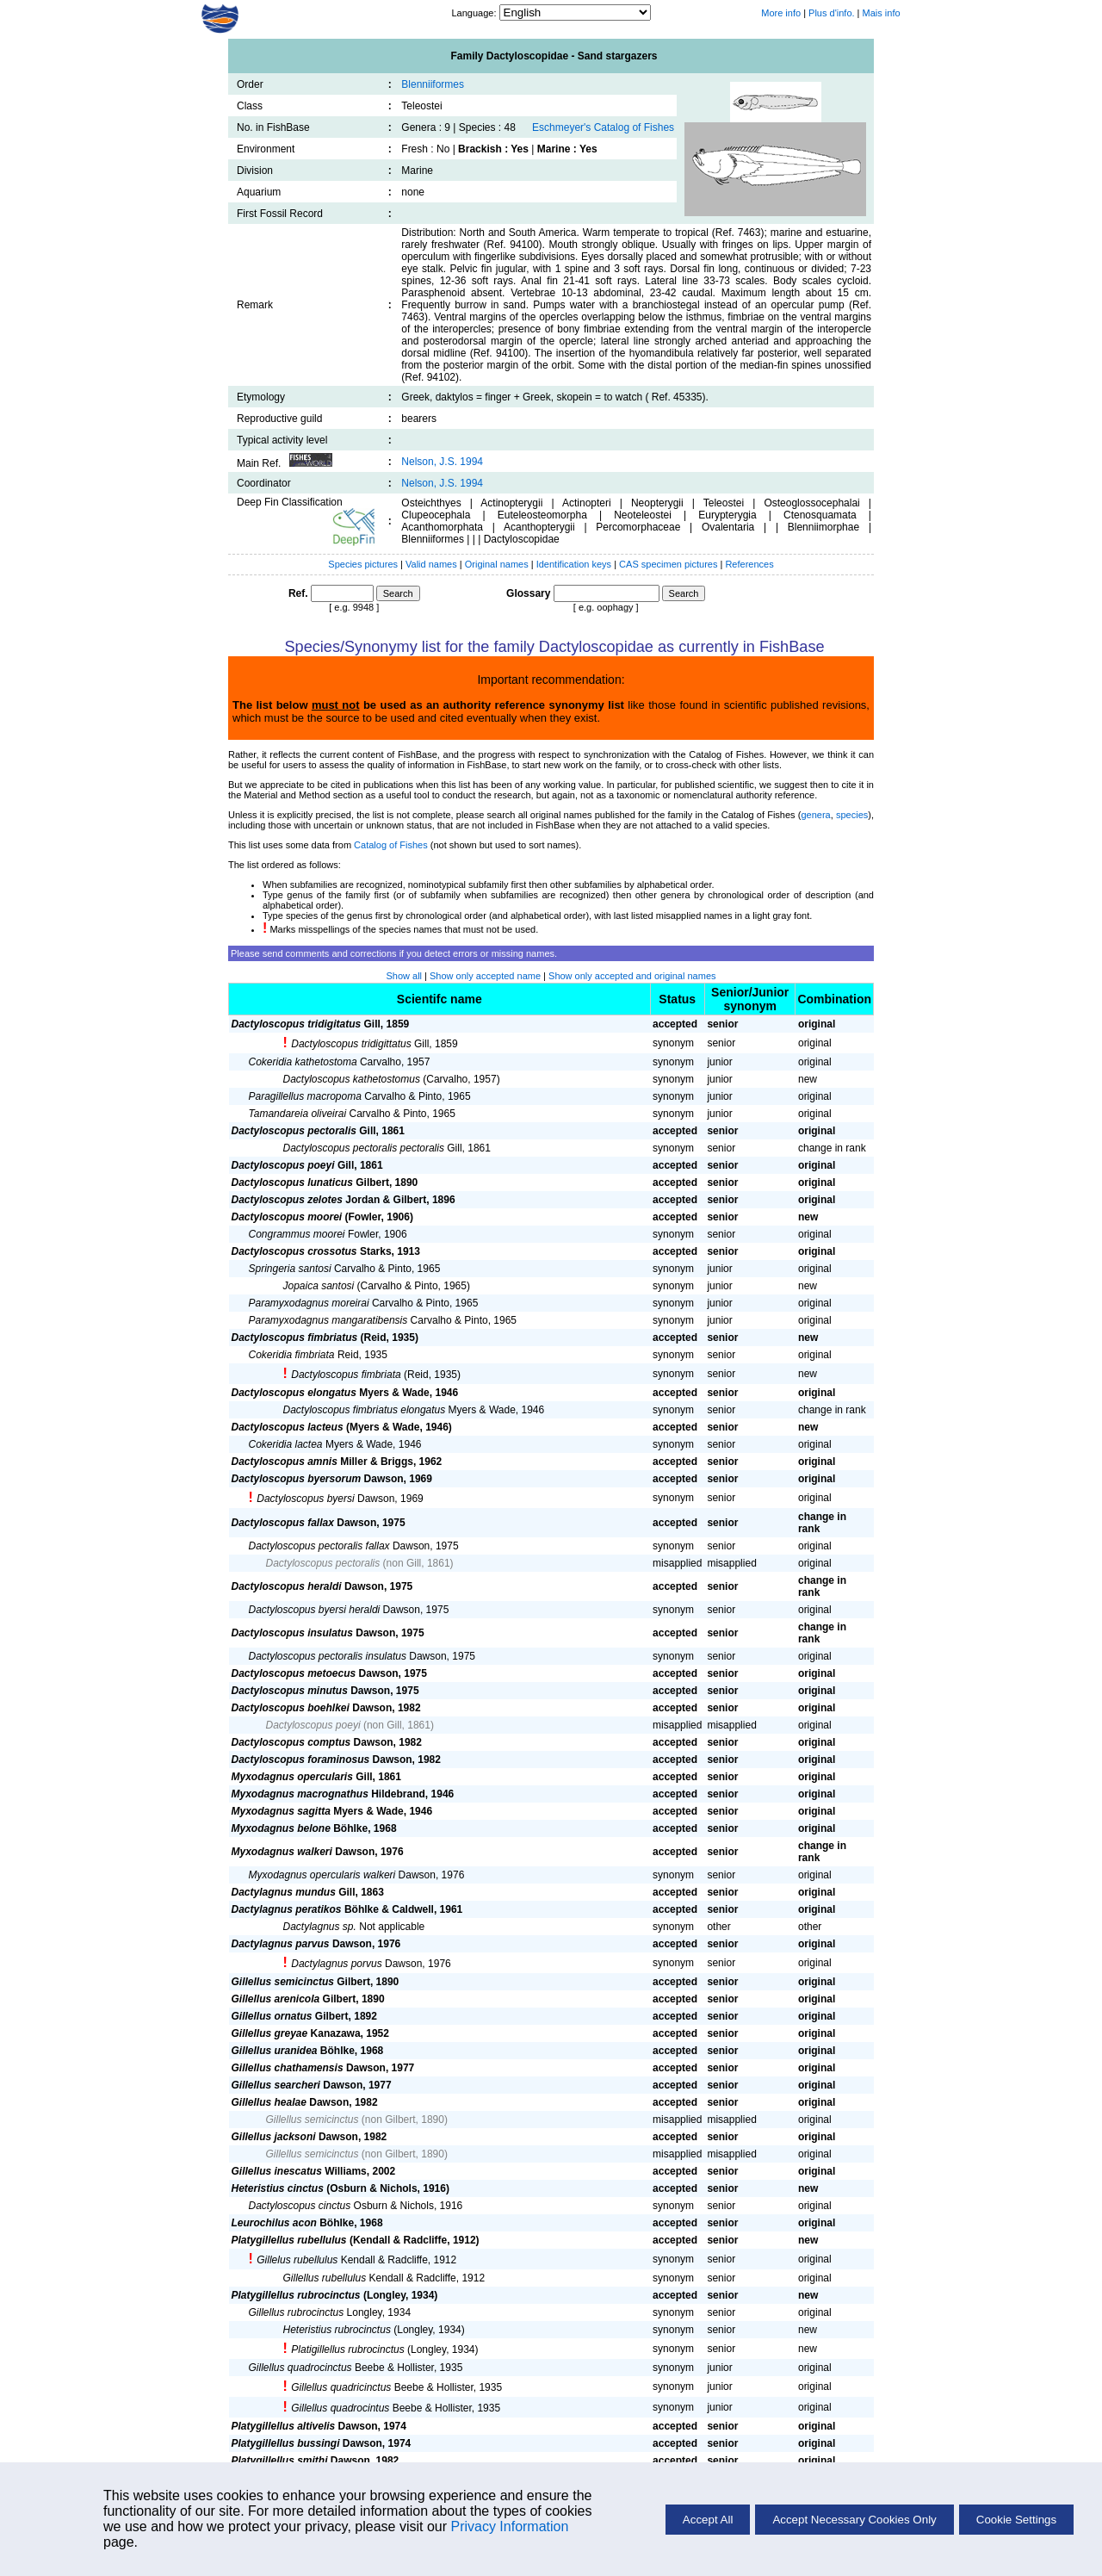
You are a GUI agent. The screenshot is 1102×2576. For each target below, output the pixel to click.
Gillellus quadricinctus (341, 2387)
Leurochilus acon (274, 2223)
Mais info (882, 13)
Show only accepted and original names (631, 976)
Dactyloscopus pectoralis (294, 1131)
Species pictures (363, 564)
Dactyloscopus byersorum (297, 1479)
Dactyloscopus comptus (291, 1742)
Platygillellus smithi (280, 2461)
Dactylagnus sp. (319, 1927)
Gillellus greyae (270, 2033)
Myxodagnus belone (281, 1828)
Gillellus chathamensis (288, 2068)
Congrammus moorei (297, 1234)
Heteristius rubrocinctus (337, 2330)
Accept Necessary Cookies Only (854, 2519)
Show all (404, 976)
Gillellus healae (269, 2102)
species (852, 815)
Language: (474, 13)
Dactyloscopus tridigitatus (297, 1024)
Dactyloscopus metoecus (294, 1673)
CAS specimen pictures (669, 564)
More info (781, 13)
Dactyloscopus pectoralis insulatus (327, 1656)
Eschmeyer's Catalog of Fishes (603, 127)
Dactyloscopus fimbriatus (295, 1337)
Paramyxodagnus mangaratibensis (328, 1320)
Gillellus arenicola (276, 1999)
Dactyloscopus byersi (305, 1499)
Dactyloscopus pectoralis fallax (319, 1546)
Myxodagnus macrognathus (300, 1794)
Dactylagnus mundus (284, 1892)
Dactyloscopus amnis (284, 1462)
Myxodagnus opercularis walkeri (322, 1875)
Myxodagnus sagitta (281, 1811)
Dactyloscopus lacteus (288, 1427)
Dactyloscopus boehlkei (291, 1708)
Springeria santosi (290, 1269)
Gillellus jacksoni (274, 2137)
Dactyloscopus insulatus (292, 1633)
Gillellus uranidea (275, 2051)
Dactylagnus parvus (281, 1944)
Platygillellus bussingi (286, 2443)
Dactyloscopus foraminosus (301, 1760)
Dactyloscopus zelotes (287, 1200)
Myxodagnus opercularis (292, 1777)
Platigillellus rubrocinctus (347, 2349)
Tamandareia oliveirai (298, 1114)
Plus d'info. (831, 13)
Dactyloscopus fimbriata (345, 1375)
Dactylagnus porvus (336, 1964)
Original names (498, 564)
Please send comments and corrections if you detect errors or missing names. (394, 953)
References (749, 564)
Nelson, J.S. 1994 (442, 462)
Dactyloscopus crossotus (294, 1251)
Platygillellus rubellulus (289, 2240)
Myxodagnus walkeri (282, 1852)
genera (815, 815)
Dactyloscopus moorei (287, 1217)
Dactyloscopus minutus (290, 1691)
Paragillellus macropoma (305, 1096)
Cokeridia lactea (286, 1444)
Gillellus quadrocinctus (300, 2368)
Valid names (431, 564)
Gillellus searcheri (276, 2085)
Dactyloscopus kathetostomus (351, 1079)
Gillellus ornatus (272, 2016)
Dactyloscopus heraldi (287, 1586)
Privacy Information (509, 2526)
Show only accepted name (485, 976)
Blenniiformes (432, 84)
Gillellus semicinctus (283, 1982)
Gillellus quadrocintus (340, 2408)
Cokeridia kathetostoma (303, 1062)
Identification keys (573, 564)
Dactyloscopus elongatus (294, 1393)
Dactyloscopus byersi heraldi (315, 1610)
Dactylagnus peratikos (287, 1909)
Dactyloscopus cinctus (300, 2206)
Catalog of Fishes (391, 845)
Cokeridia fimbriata (292, 1355)
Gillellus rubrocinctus (296, 2312)
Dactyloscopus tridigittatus (351, 1044)
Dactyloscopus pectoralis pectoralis (363, 1148)
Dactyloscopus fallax (283, 1523)
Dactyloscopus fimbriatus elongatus (364, 1410)
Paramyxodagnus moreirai (309, 1303)
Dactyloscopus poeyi (283, 1165)
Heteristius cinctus (278, 2188)
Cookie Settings (1016, 2519)
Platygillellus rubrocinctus (296, 2295)
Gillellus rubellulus (325, 2278)
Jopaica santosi (319, 1286)
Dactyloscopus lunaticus (292, 1182)
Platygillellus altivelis (284, 2426)
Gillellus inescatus (277, 2171)
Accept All (708, 2519)
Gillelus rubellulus (297, 2260)
